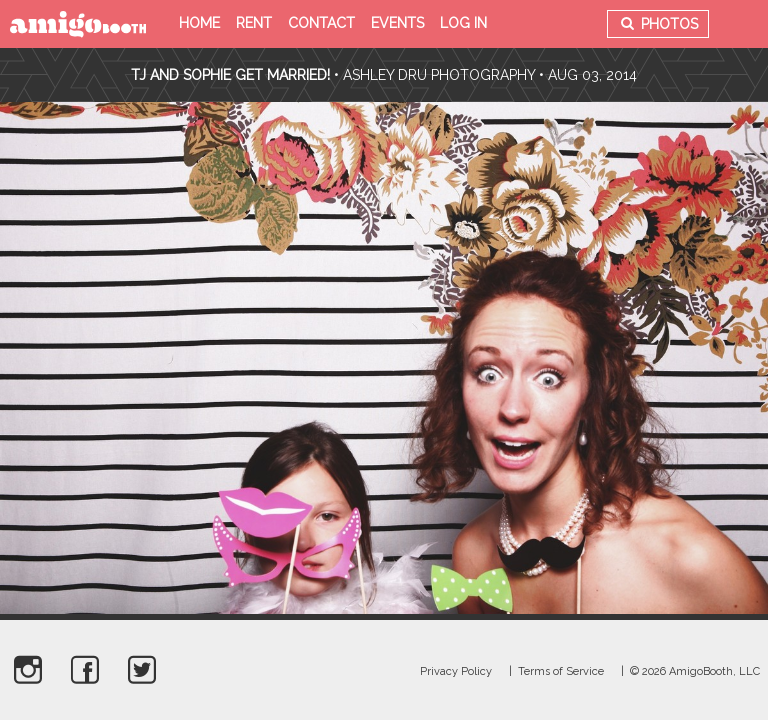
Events (397, 23)
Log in (463, 23)
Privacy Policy (456, 671)
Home (199, 23)
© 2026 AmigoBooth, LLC (695, 671)
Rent (254, 23)
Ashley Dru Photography (439, 75)
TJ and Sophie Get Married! (230, 75)
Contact (321, 23)
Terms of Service (561, 671)
